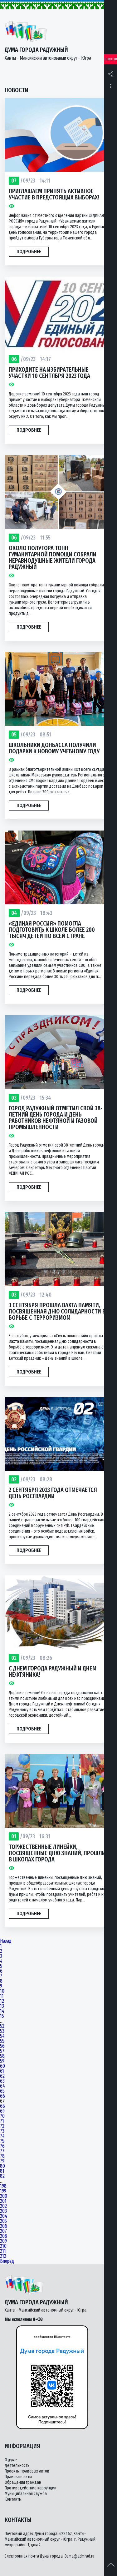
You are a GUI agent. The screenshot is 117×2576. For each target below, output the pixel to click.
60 (2, 2066)
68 (2, 2106)
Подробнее (29, 251)
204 (3, 2216)
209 (3, 2241)
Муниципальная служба (26, 2493)
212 (3, 2256)
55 (2, 2041)
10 (2, 1991)
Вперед (7, 2261)
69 (2, 2111)
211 (3, 2251)
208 (3, 2236)
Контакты (13, 2499)
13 (2, 2006)
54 (2, 2036)
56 (2, 2046)
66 (2, 2096)
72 (2, 2126)
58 (2, 2056)
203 (3, 2211)
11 (2, 1996)
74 (2, 2136)
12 (2, 2001)
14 (2, 2011)
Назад (6, 1941)
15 (2, 2016)
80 (2, 2166)
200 (3, 2196)
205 (3, 2221)
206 (3, 2226)
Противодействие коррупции (30, 2488)
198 (3, 2186)
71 (2, 2121)
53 (2, 2031)
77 (2, 2151)
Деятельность (17, 2465)
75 (2, 2141)
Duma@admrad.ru (79, 2556)
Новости (111, 59)
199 (3, 2191)
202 (3, 2206)
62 (2, 2076)
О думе (11, 2460)
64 (2, 2086)
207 (3, 2231)
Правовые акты (18, 2476)
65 (2, 2091)
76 (2, 2146)
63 (2, 2081)
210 (3, 2246)
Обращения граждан (23, 2482)
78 (2, 2156)
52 (2, 2026)
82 (2, 2176)
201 (3, 2201)
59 (2, 2061)
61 (2, 2071)
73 (2, 2131)
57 (2, 2051)
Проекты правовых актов (27, 2471)
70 (2, 2116)
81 (2, 2171)
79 (2, 2161)
